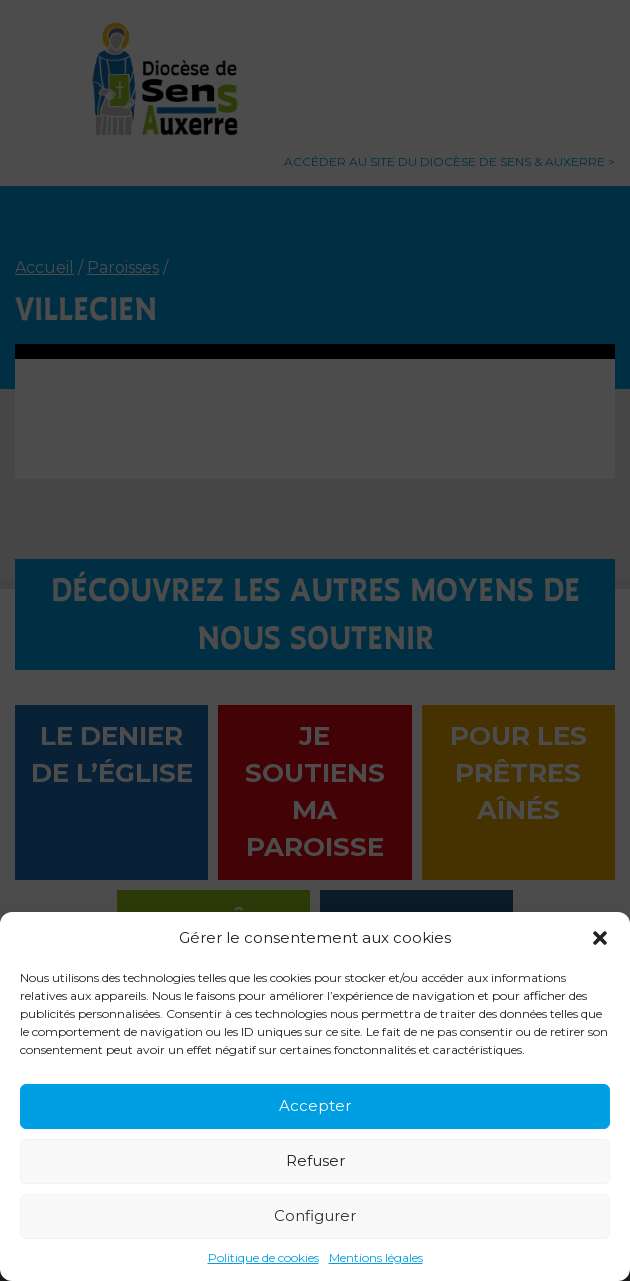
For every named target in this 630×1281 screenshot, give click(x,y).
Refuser (315, 1160)
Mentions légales (376, 1257)
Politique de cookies (263, 1257)
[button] (600, 938)
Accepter (315, 1105)
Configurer (315, 1215)
